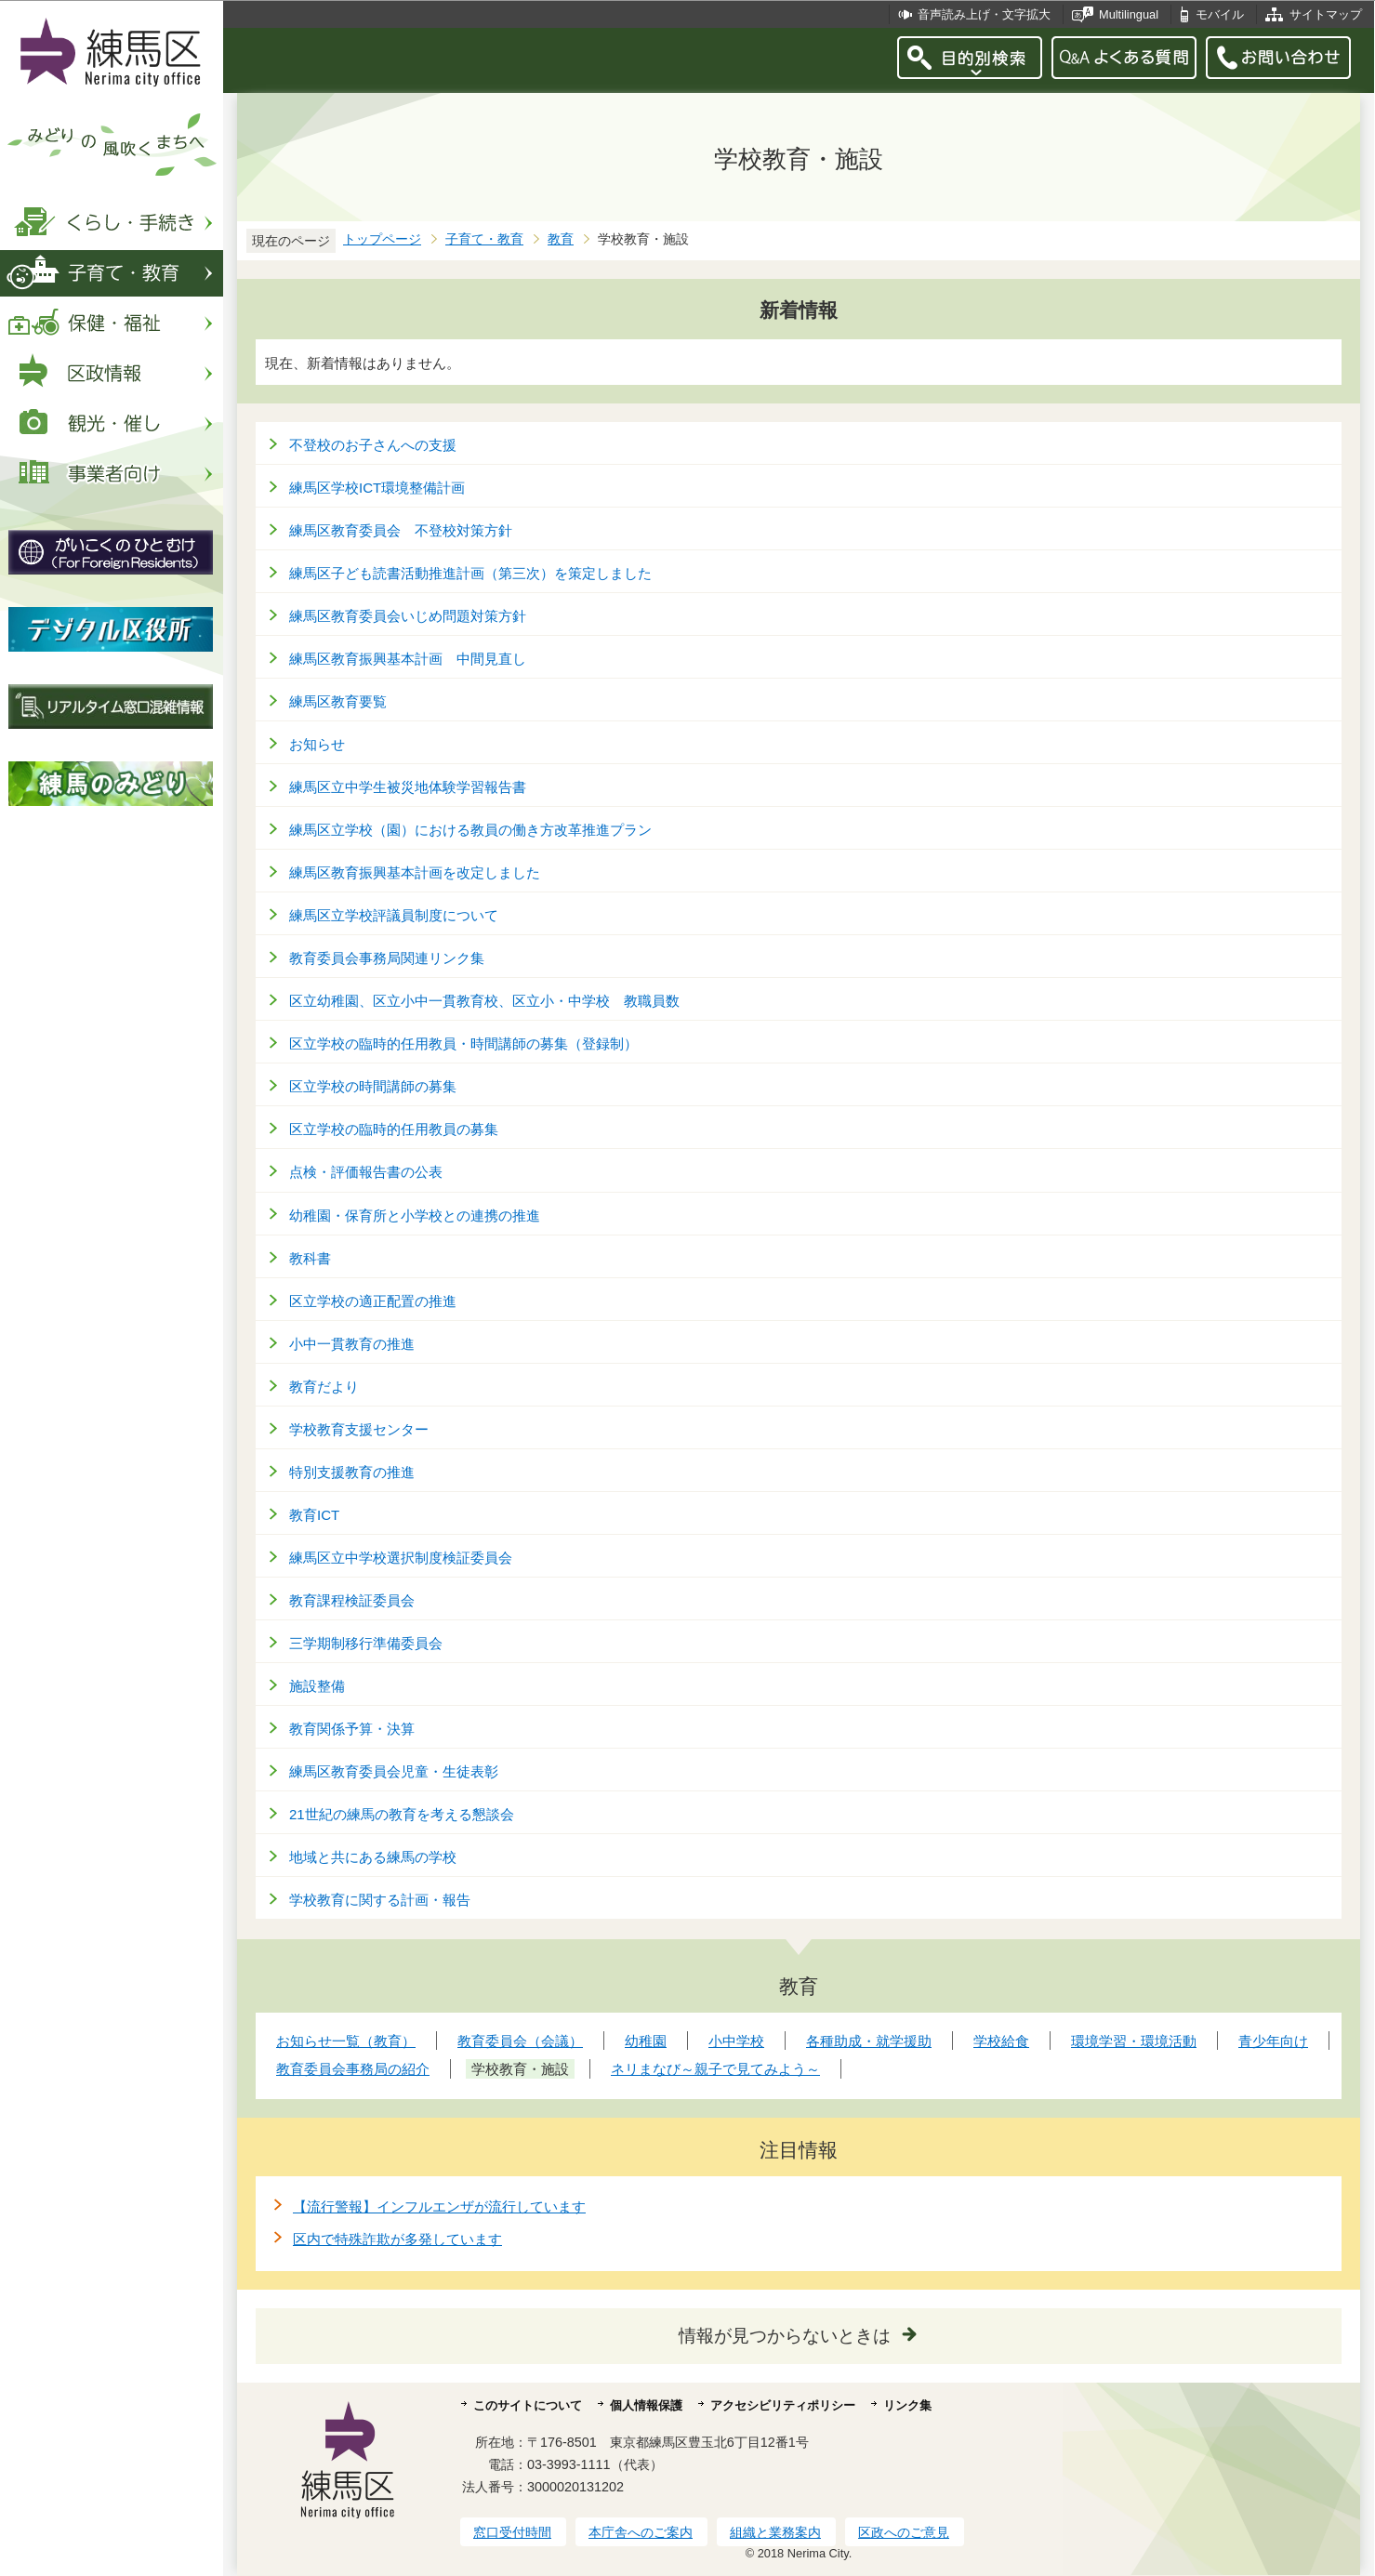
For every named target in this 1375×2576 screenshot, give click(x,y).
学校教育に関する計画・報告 (379, 1900)
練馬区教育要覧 (338, 701)
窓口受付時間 (512, 2532)
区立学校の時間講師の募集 (372, 1086)
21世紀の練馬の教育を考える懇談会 (401, 1814)
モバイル (1220, 14)
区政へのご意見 (903, 2532)
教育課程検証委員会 (352, 1600)
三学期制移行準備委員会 (366, 1643)
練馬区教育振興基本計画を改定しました (414, 872)
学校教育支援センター (359, 1429)
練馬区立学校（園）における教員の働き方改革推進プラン (470, 830)
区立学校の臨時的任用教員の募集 (393, 1129)
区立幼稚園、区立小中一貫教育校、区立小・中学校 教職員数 (484, 1001)
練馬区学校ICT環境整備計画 (377, 487)
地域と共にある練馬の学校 (372, 1857)
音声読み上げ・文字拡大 (984, 14)
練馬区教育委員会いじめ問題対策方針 (407, 616)
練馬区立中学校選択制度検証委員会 (400, 1557)
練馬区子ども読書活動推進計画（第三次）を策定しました (470, 573)
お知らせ (317, 744)
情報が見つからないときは (785, 2335)
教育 (561, 239)
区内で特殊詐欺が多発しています (397, 2239)
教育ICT (314, 1515)
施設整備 (317, 1686)
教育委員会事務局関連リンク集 (386, 958)
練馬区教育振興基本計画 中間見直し (407, 659)
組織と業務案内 (775, 2532)
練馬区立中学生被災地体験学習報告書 (407, 787)
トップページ (382, 239)
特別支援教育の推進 (352, 1472)
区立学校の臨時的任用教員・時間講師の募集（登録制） (463, 1043)
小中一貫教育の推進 (352, 1344)
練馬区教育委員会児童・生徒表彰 (393, 1771)
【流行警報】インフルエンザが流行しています (439, 2206)
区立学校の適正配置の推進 (372, 1301)
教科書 (310, 1258)
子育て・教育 (484, 239)
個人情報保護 (646, 2405)
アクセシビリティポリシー (782, 2405)
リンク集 (907, 2405)
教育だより (324, 1386)
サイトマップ (1325, 14)
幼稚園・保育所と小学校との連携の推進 (414, 1215)
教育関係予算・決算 (352, 1729)
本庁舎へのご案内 (640, 2532)
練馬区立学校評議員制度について (393, 915)
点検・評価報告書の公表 (366, 1172)
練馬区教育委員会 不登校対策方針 (400, 530)
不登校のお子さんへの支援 (372, 445)
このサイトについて (527, 2405)
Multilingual (1128, 14)
